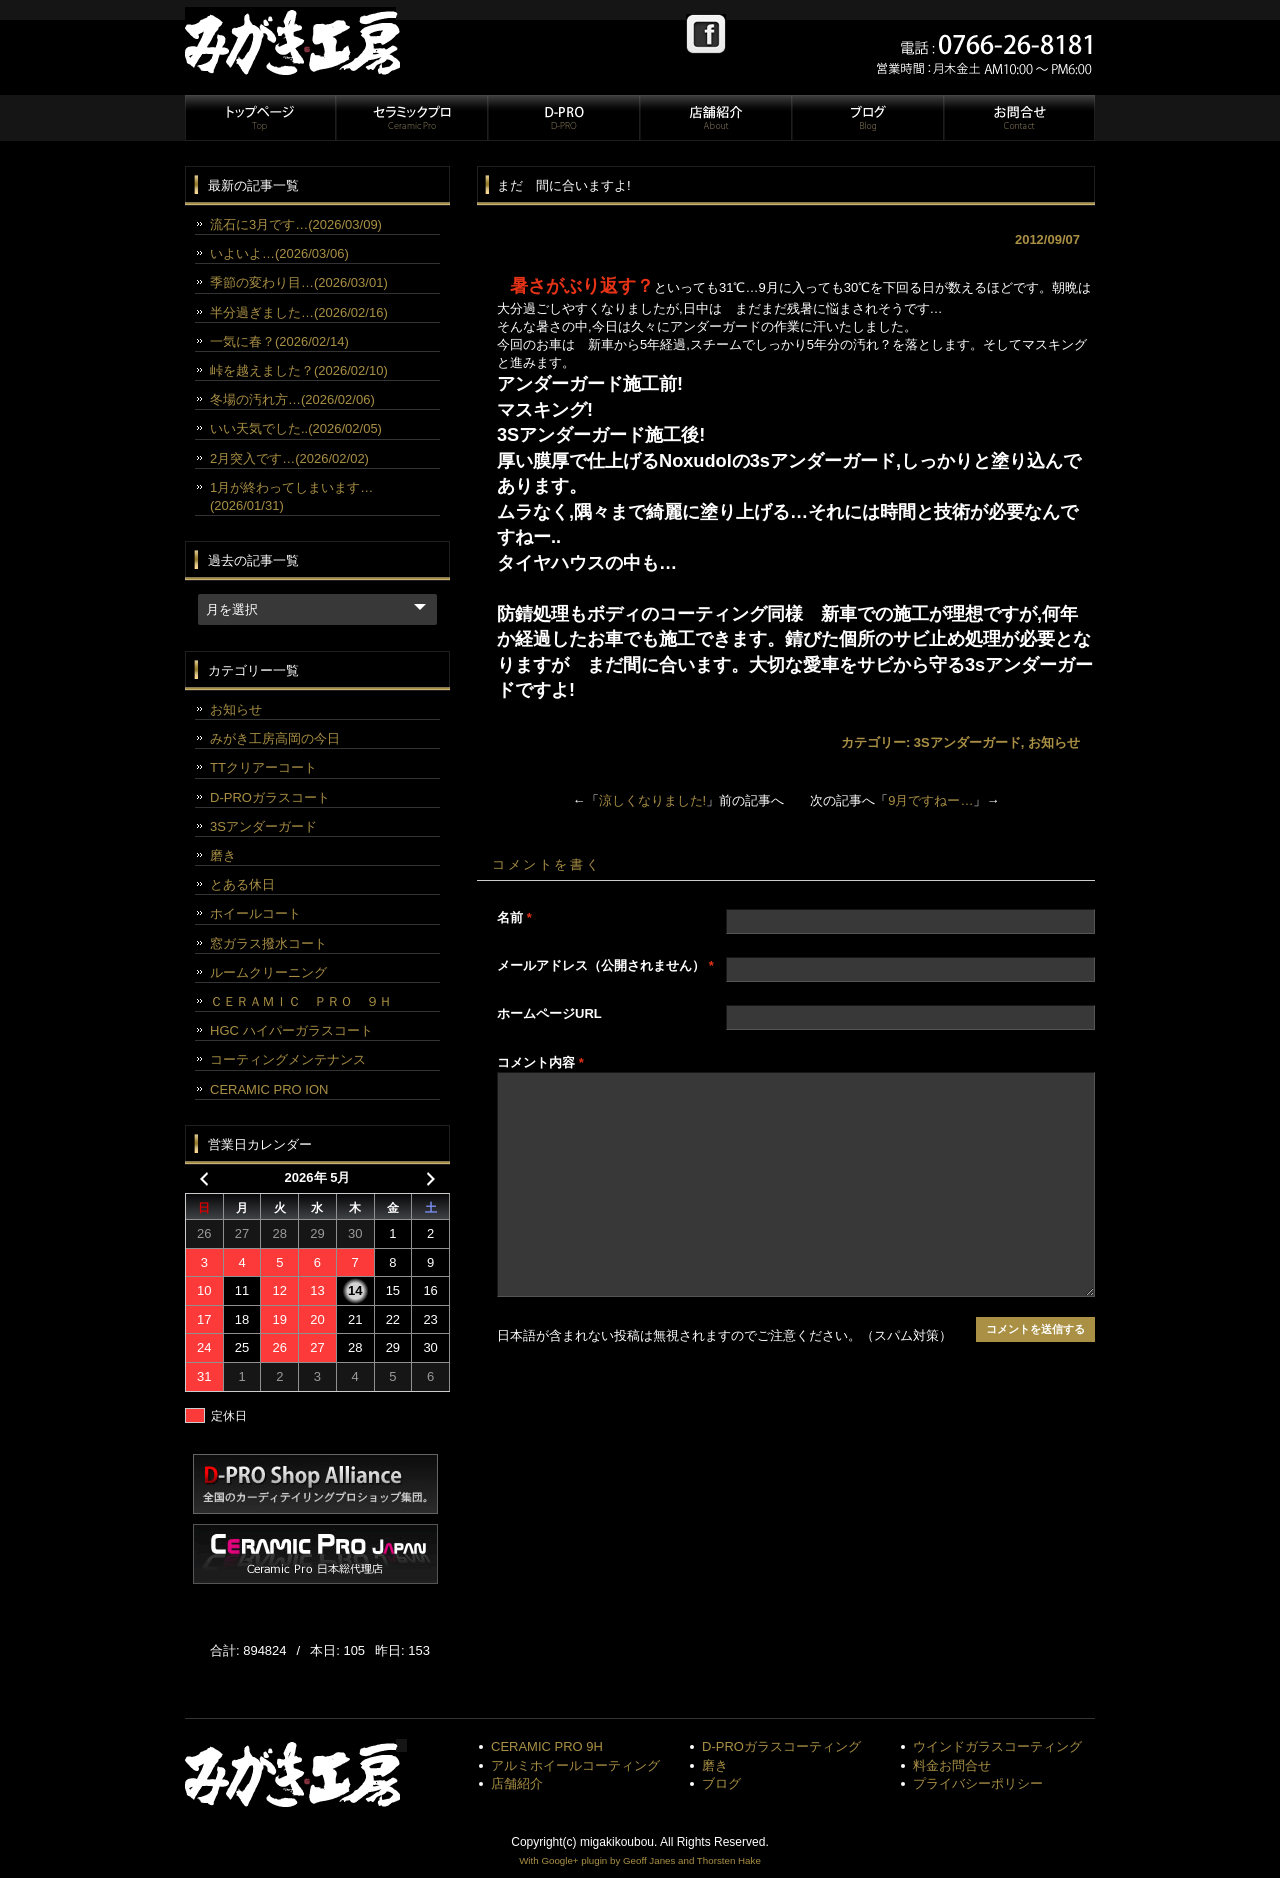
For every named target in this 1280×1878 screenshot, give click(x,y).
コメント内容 (540, 1062)
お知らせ (1054, 742)
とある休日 (242, 884)
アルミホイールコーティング (575, 1765)
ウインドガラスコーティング (997, 1746)
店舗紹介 (715, 118)
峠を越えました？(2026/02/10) (299, 370)
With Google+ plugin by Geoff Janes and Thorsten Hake (640, 1860)
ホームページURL (549, 1013)
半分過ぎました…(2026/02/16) (299, 312)
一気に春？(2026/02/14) (279, 341)
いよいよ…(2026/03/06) (279, 253)
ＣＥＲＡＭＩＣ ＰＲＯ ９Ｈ (301, 1001)
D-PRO (563, 118)
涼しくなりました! (653, 800)
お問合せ (1018, 118)
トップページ (260, 118)
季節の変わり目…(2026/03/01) (299, 282)
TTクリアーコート (263, 767)
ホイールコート (255, 913)
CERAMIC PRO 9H (547, 1746)
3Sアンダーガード (967, 742)
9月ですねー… (930, 800)
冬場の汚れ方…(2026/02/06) (292, 399)
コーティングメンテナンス (288, 1059)
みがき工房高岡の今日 (275, 738)
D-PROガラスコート (270, 797)
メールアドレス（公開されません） (605, 965)
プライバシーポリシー (978, 1783)
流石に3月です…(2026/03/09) (296, 224)
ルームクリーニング (268, 972)
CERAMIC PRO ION (269, 1089)
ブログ (867, 118)
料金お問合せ (952, 1765)
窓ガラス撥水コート (268, 943)
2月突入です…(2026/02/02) (289, 458)
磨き (223, 855)
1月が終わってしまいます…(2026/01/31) (291, 496)
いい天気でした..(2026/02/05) (296, 428)
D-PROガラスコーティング (781, 1746)
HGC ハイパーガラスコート (291, 1030)
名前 (514, 917)
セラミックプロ (411, 118)
